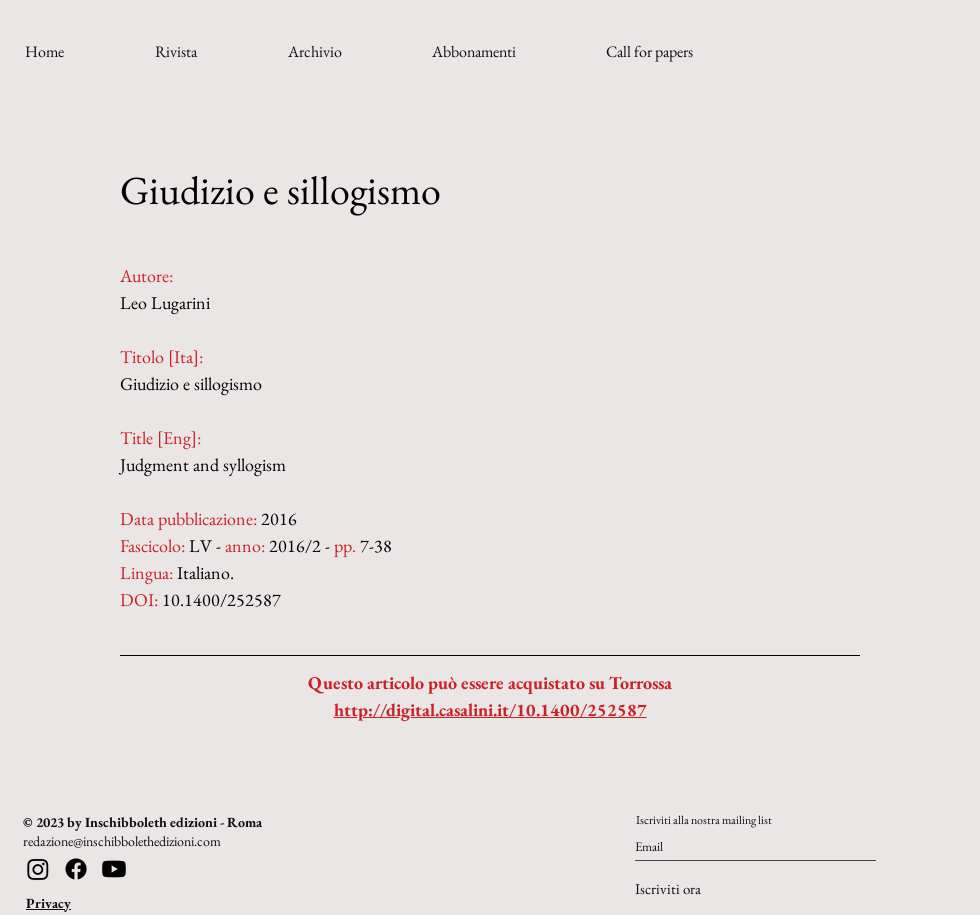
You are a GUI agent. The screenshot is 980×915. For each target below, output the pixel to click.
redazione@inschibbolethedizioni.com (122, 841)
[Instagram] (38, 869)
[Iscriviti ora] (701, 889)
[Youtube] (114, 869)
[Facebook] (76, 869)
